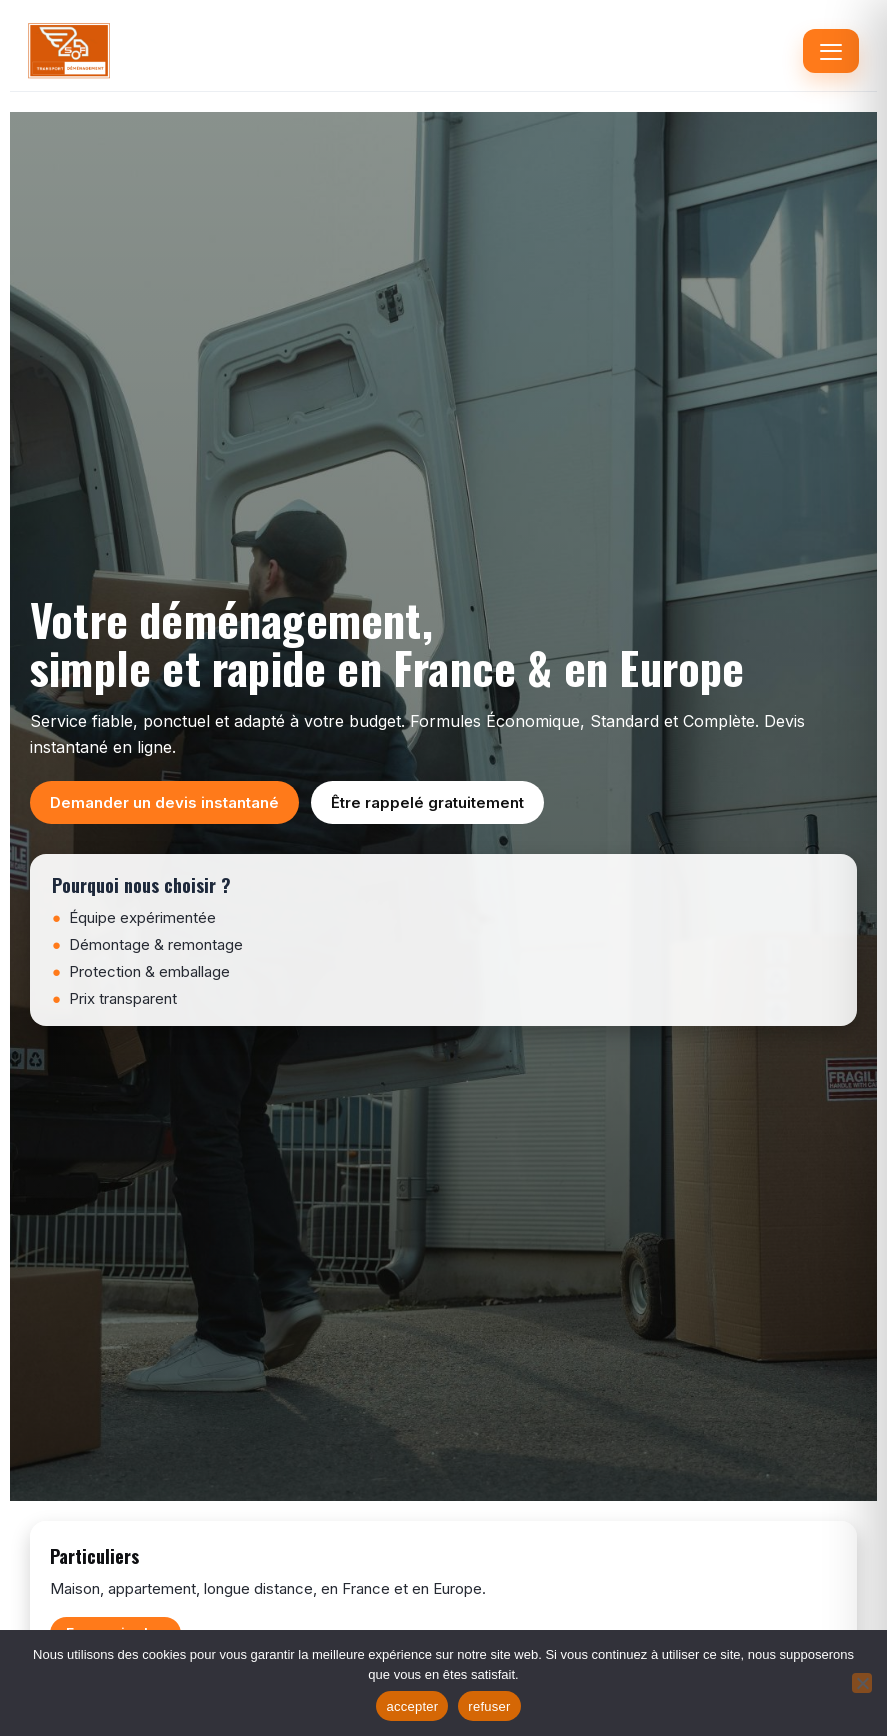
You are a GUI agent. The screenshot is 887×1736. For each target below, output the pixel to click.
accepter (412, 1706)
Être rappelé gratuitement (427, 802)
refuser (489, 1706)
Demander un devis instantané (164, 802)
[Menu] (831, 51)
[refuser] (862, 1683)
